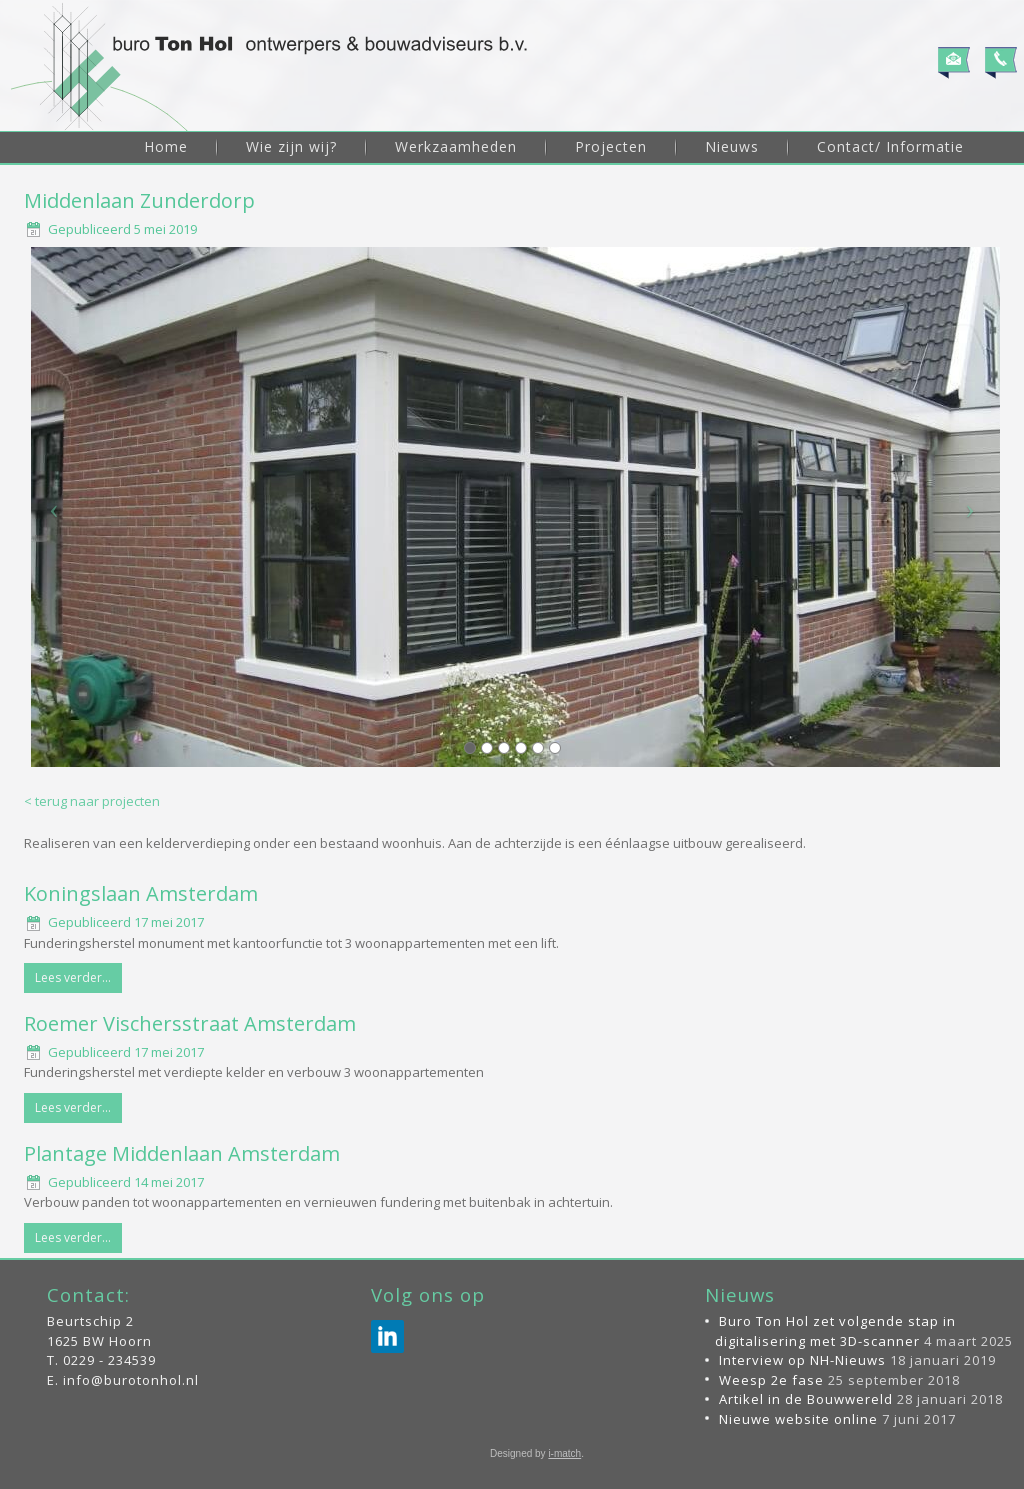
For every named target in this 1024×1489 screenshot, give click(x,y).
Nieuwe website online (798, 1419)
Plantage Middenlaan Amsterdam (182, 1153)
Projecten (611, 146)
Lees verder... (73, 977)
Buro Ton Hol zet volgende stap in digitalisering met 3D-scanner (835, 1331)
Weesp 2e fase (771, 1380)
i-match (564, 1453)
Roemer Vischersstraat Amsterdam (190, 1023)
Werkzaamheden (456, 146)
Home (166, 146)
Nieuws (732, 146)
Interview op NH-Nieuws (802, 1360)
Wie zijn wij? (291, 146)
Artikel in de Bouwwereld (806, 1399)
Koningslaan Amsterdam (141, 893)
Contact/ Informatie (890, 146)
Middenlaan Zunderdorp (139, 200)
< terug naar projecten (92, 801)
